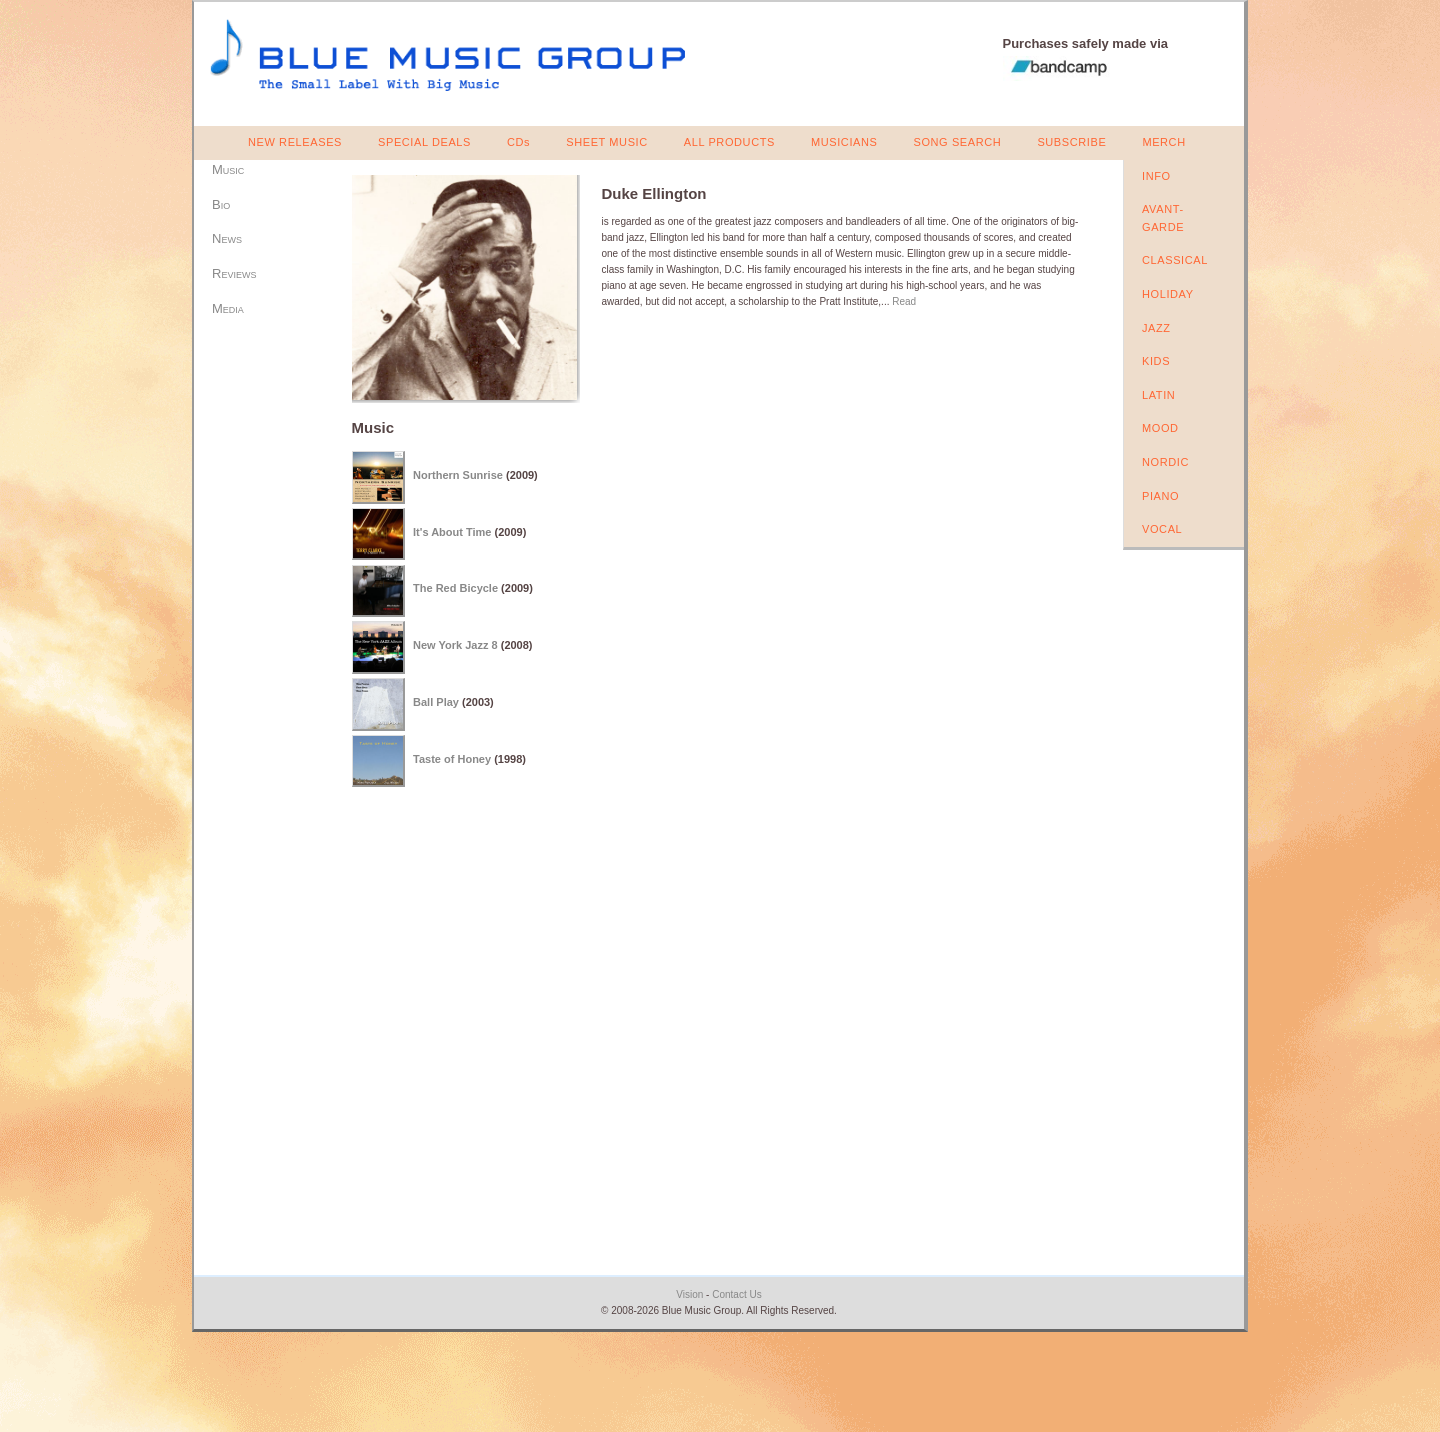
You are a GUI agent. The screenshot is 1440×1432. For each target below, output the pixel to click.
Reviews (234, 273)
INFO (1156, 176)
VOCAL (1162, 529)
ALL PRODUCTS (729, 142)
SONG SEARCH (957, 142)
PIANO (1160, 496)
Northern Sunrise (458, 475)
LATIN (1158, 395)
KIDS (1156, 361)
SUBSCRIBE (1071, 142)
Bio (221, 204)
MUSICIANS (844, 142)
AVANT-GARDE (1163, 218)
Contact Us (736, 1294)
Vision (689, 1294)
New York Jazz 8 (455, 645)
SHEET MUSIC (607, 142)
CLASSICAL (1175, 260)
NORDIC (1165, 462)
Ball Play (436, 702)
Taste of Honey (452, 759)
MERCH (1163, 142)
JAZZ (1156, 328)
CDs (518, 142)
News (227, 238)
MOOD (1160, 428)
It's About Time (452, 531)
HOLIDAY (1168, 294)
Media (228, 308)
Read (904, 301)
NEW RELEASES (295, 142)
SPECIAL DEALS (424, 142)
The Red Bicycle (455, 588)
